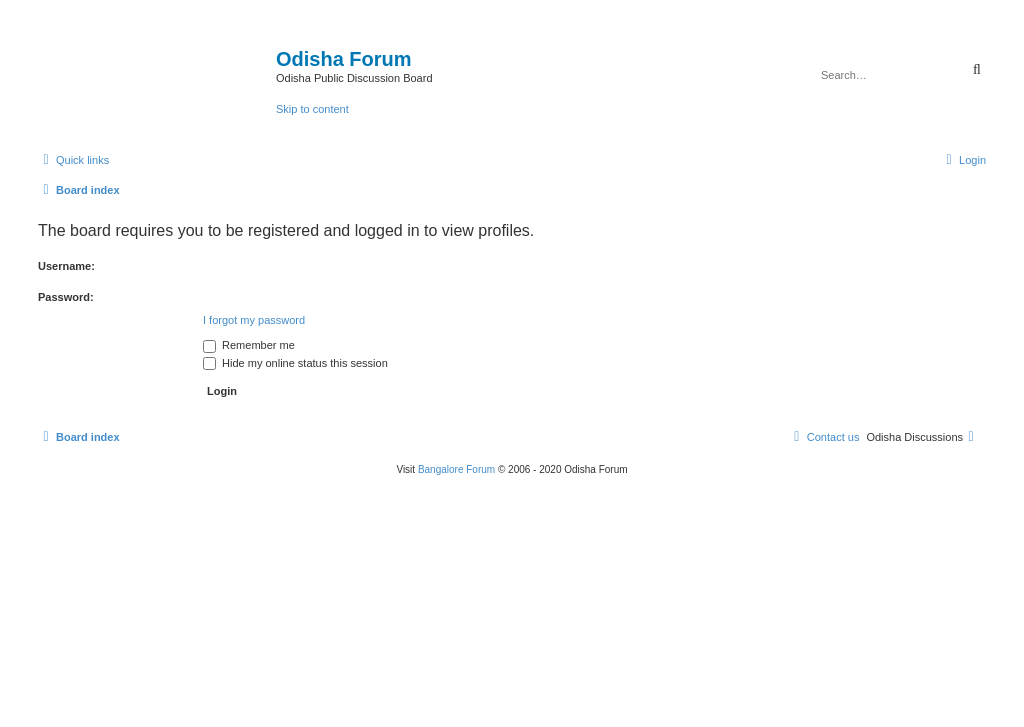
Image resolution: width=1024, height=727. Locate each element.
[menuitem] (963, 160)
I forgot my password (254, 320)
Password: (66, 297)
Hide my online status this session (295, 363)
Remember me (249, 345)
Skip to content (312, 109)
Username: (66, 266)
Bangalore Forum (456, 469)
